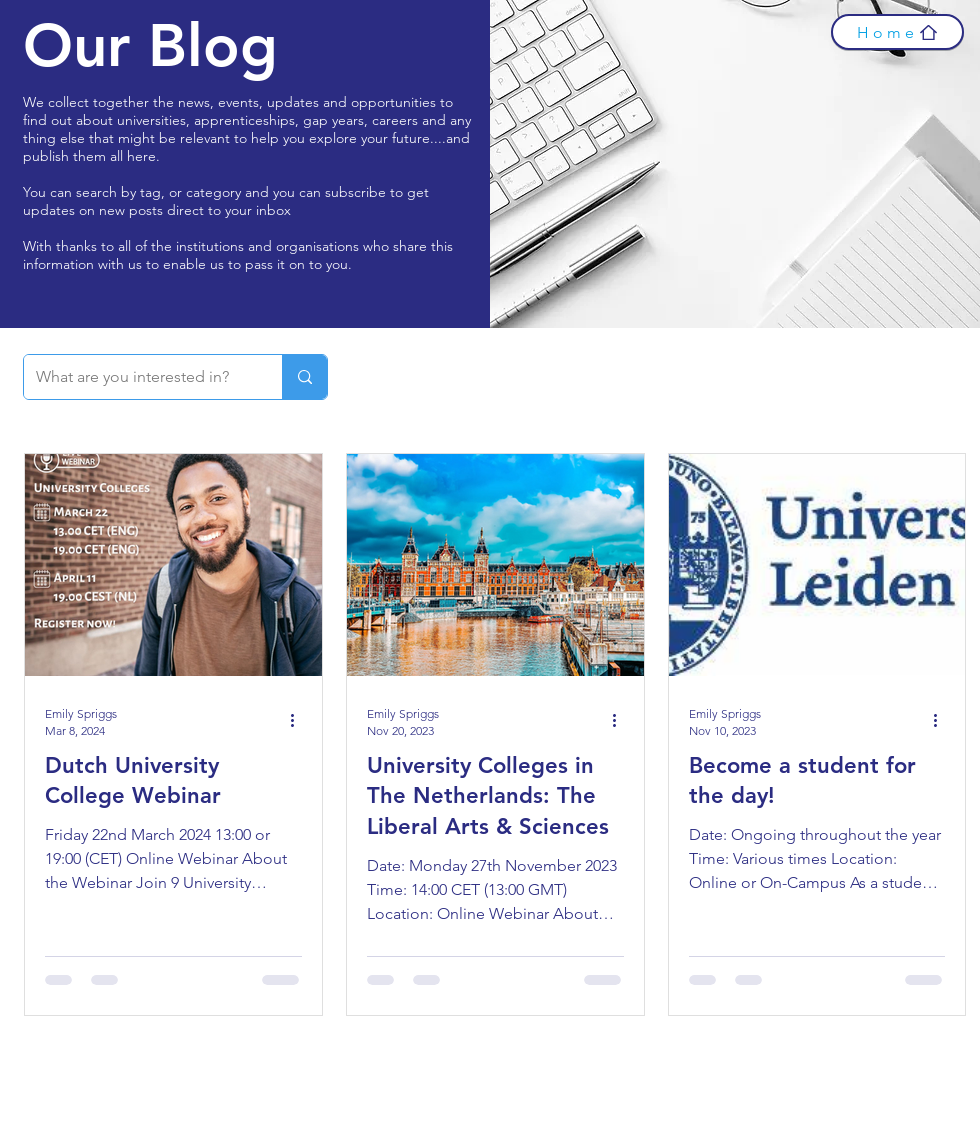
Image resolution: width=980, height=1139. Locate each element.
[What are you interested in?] (138, 377)
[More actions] (299, 721)
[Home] (897, 32)
